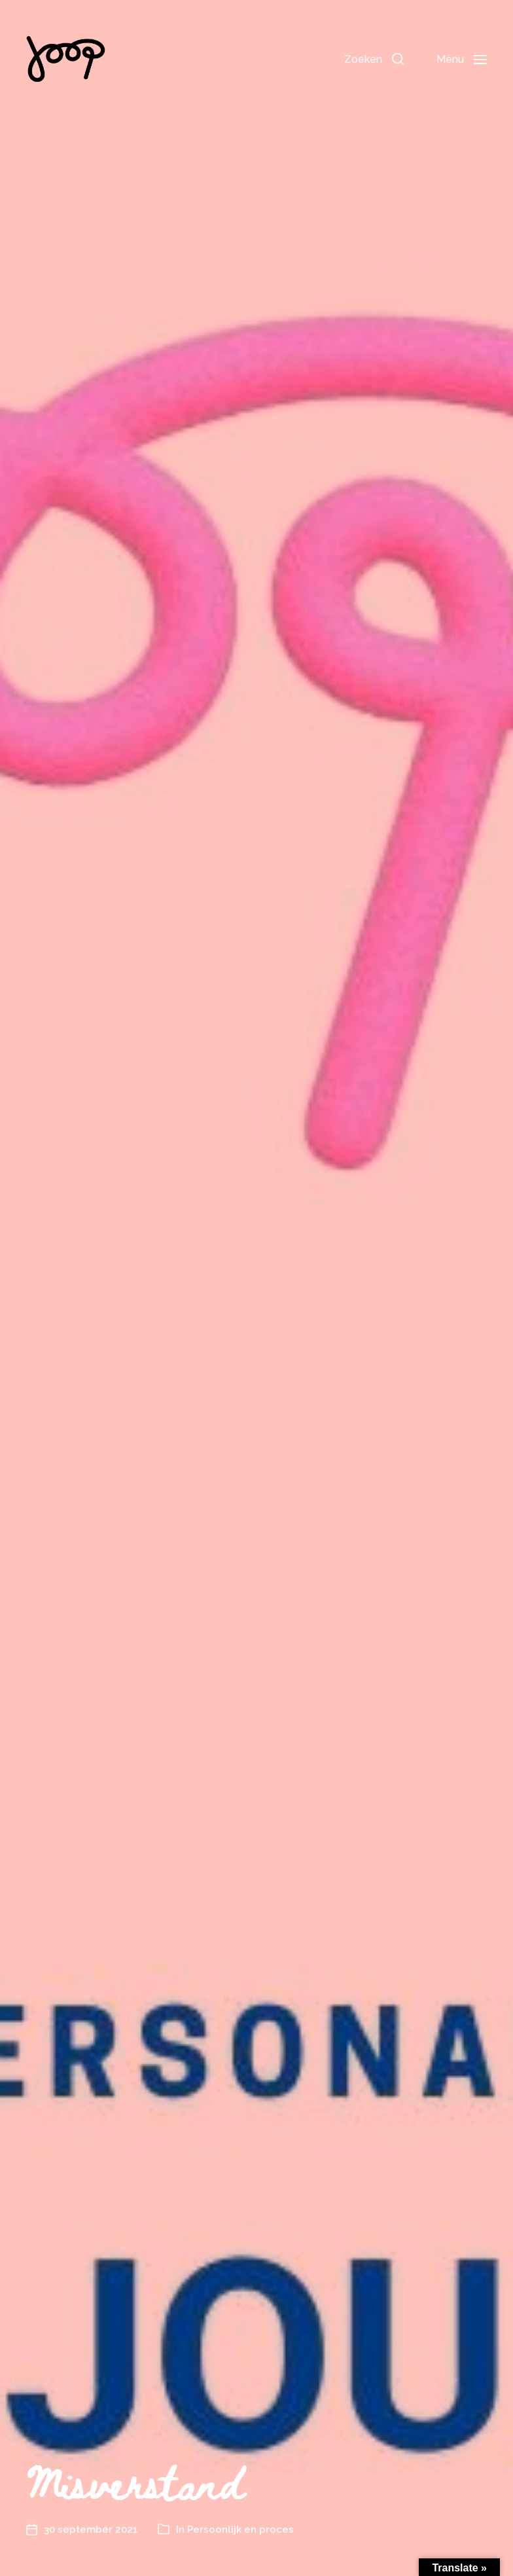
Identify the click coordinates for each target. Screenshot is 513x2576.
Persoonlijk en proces (240, 2529)
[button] (374, 58)
